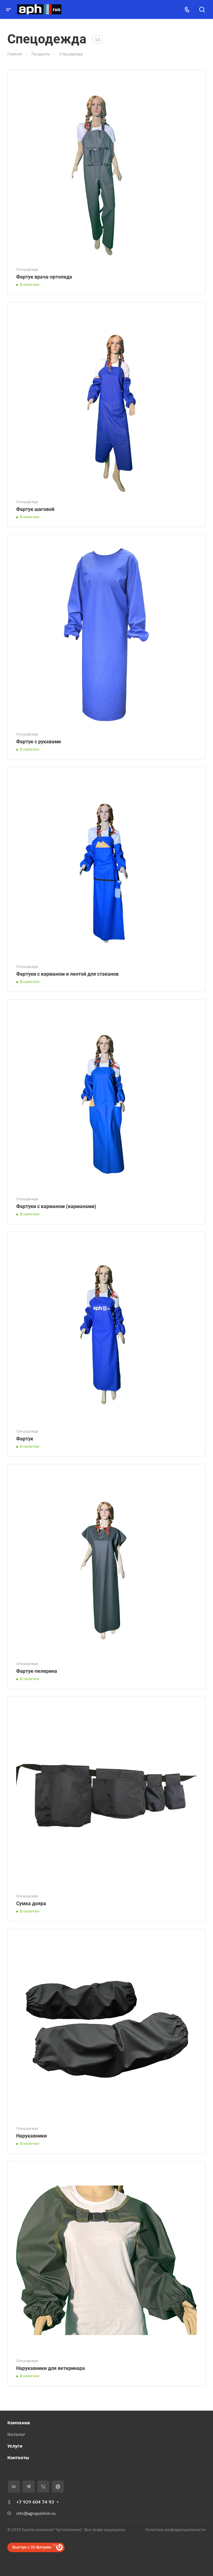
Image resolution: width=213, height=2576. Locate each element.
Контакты (18, 2457)
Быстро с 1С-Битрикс (32, 2547)
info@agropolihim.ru (36, 2513)
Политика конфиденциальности (175, 2529)
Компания (18, 2423)
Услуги (14, 2446)
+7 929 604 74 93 (35, 2502)
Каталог (16, 2434)
